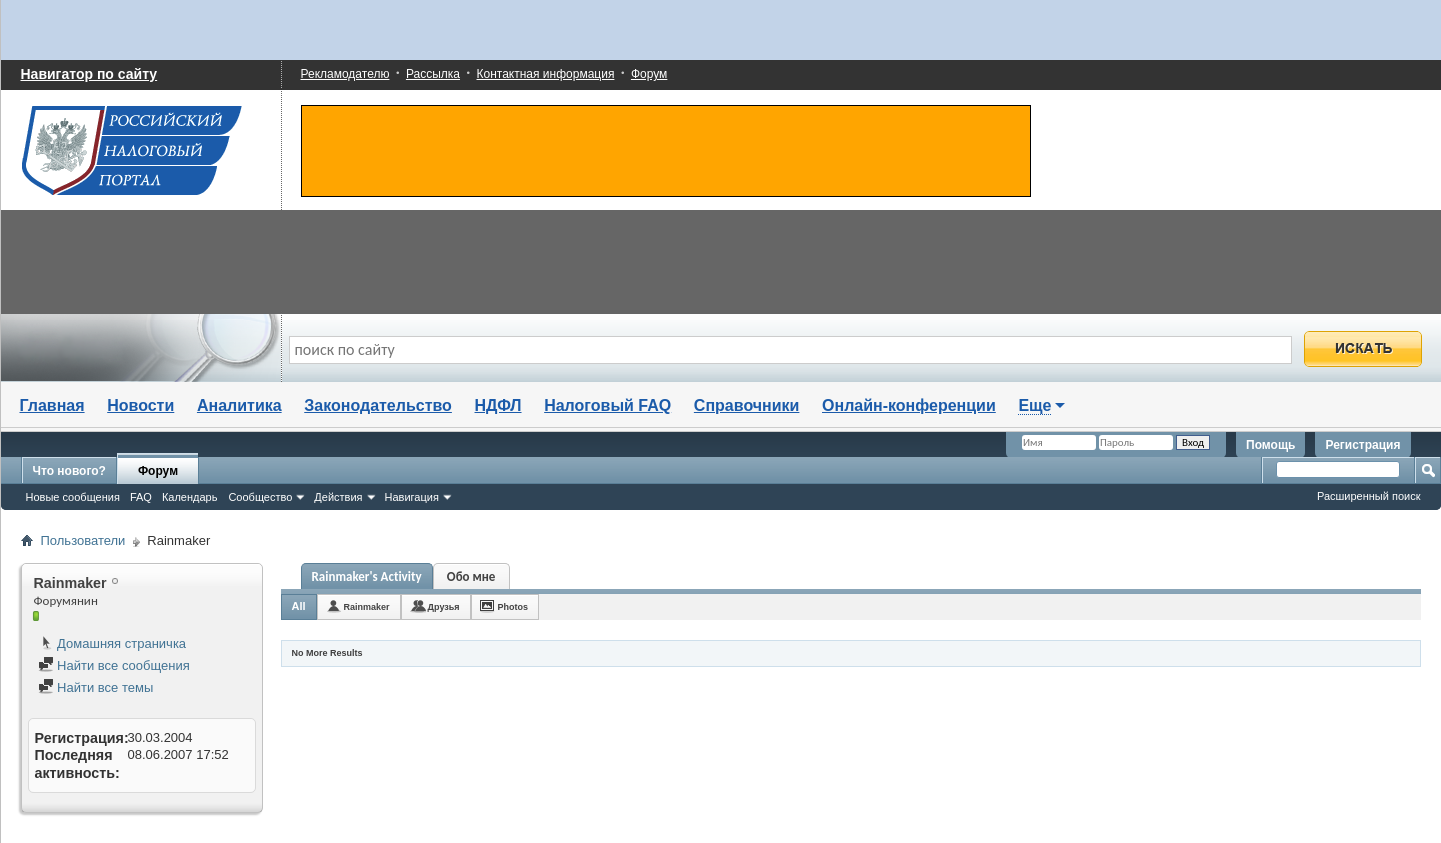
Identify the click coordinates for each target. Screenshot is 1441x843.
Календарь (190, 497)
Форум (649, 74)
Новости (140, 405)
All (299, 606)
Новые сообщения (73, 497)
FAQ (141, 497)
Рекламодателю (345, 74)
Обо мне (471, 576)
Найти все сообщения (114, 665)
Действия (338, 497)
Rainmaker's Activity (367, 576)
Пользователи (83, 540)
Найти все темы (96, 687)
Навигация (412, 497)
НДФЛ (498, 405)
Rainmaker (367, 607)
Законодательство (378, 405)
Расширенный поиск (1369, 496)
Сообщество (260, 497)
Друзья (444, 607)
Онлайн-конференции (909, 405)
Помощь (1270, 445)
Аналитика (239, 405)
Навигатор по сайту (89, 74)
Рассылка (433, 74)
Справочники (747, 405)
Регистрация (1362, 445)
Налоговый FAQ (607, 405)
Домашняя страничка (112, 643)
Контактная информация (546, 74)
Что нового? (69, 471)
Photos (513, 607)
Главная (52, 405)
